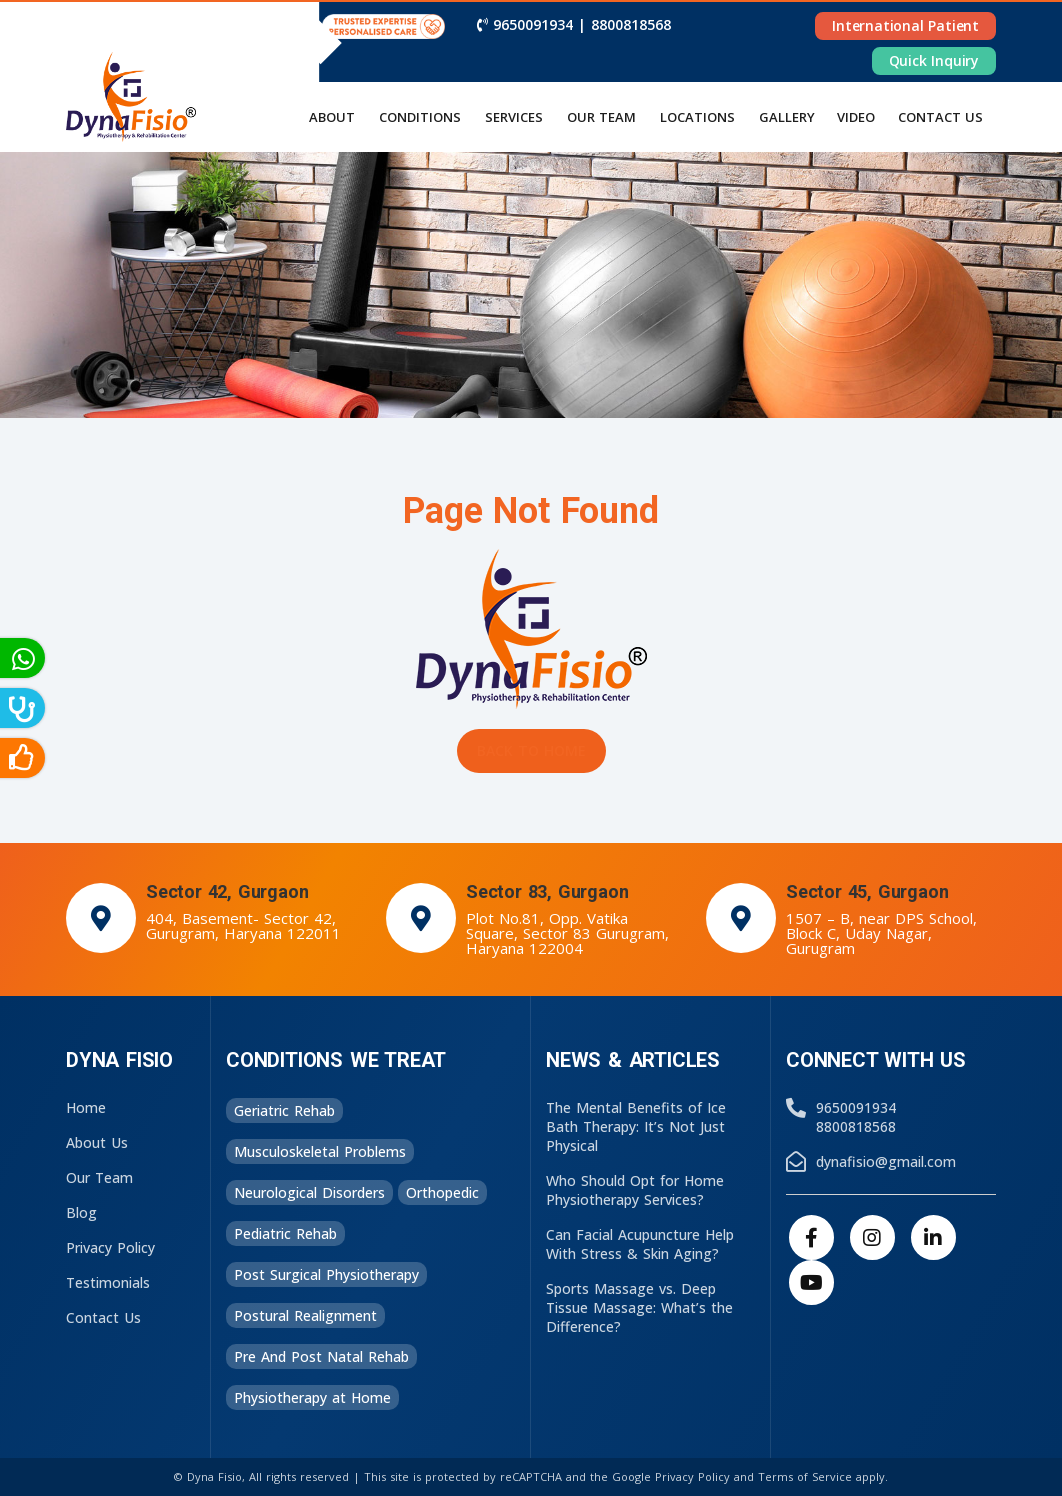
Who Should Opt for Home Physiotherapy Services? (635, 1190)
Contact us (940, 117)
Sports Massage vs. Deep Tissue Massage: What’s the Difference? (639, 1307)
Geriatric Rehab (284, 1110)
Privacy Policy (110, 1247)
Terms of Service (805, 1476)
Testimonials (108, 1282)
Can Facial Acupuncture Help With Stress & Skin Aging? (640, 1244)
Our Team (601, 117)
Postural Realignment (305, 1315)
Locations (697, 117)
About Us (97, 1142)
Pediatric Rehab (285, 1233)
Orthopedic (442, 1192)
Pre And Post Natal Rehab (321, 1356)
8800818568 (631, 24)
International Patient (905, 25)
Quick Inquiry (934, 60)
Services (514, 117)
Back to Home (531, 750)
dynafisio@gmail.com (886, 1161)
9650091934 (533, 24)
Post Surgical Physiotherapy (326, 1274)
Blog (81, 1212)
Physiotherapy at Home (312, 1397)
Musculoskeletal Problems (320, 1151)
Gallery (787, 117)
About (332, 117)
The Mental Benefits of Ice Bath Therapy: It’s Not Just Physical (636, 1126)
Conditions (420, 117)
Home (86, 1107)
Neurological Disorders (309, 1192)
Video (856, 117)
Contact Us (103, 1317)
